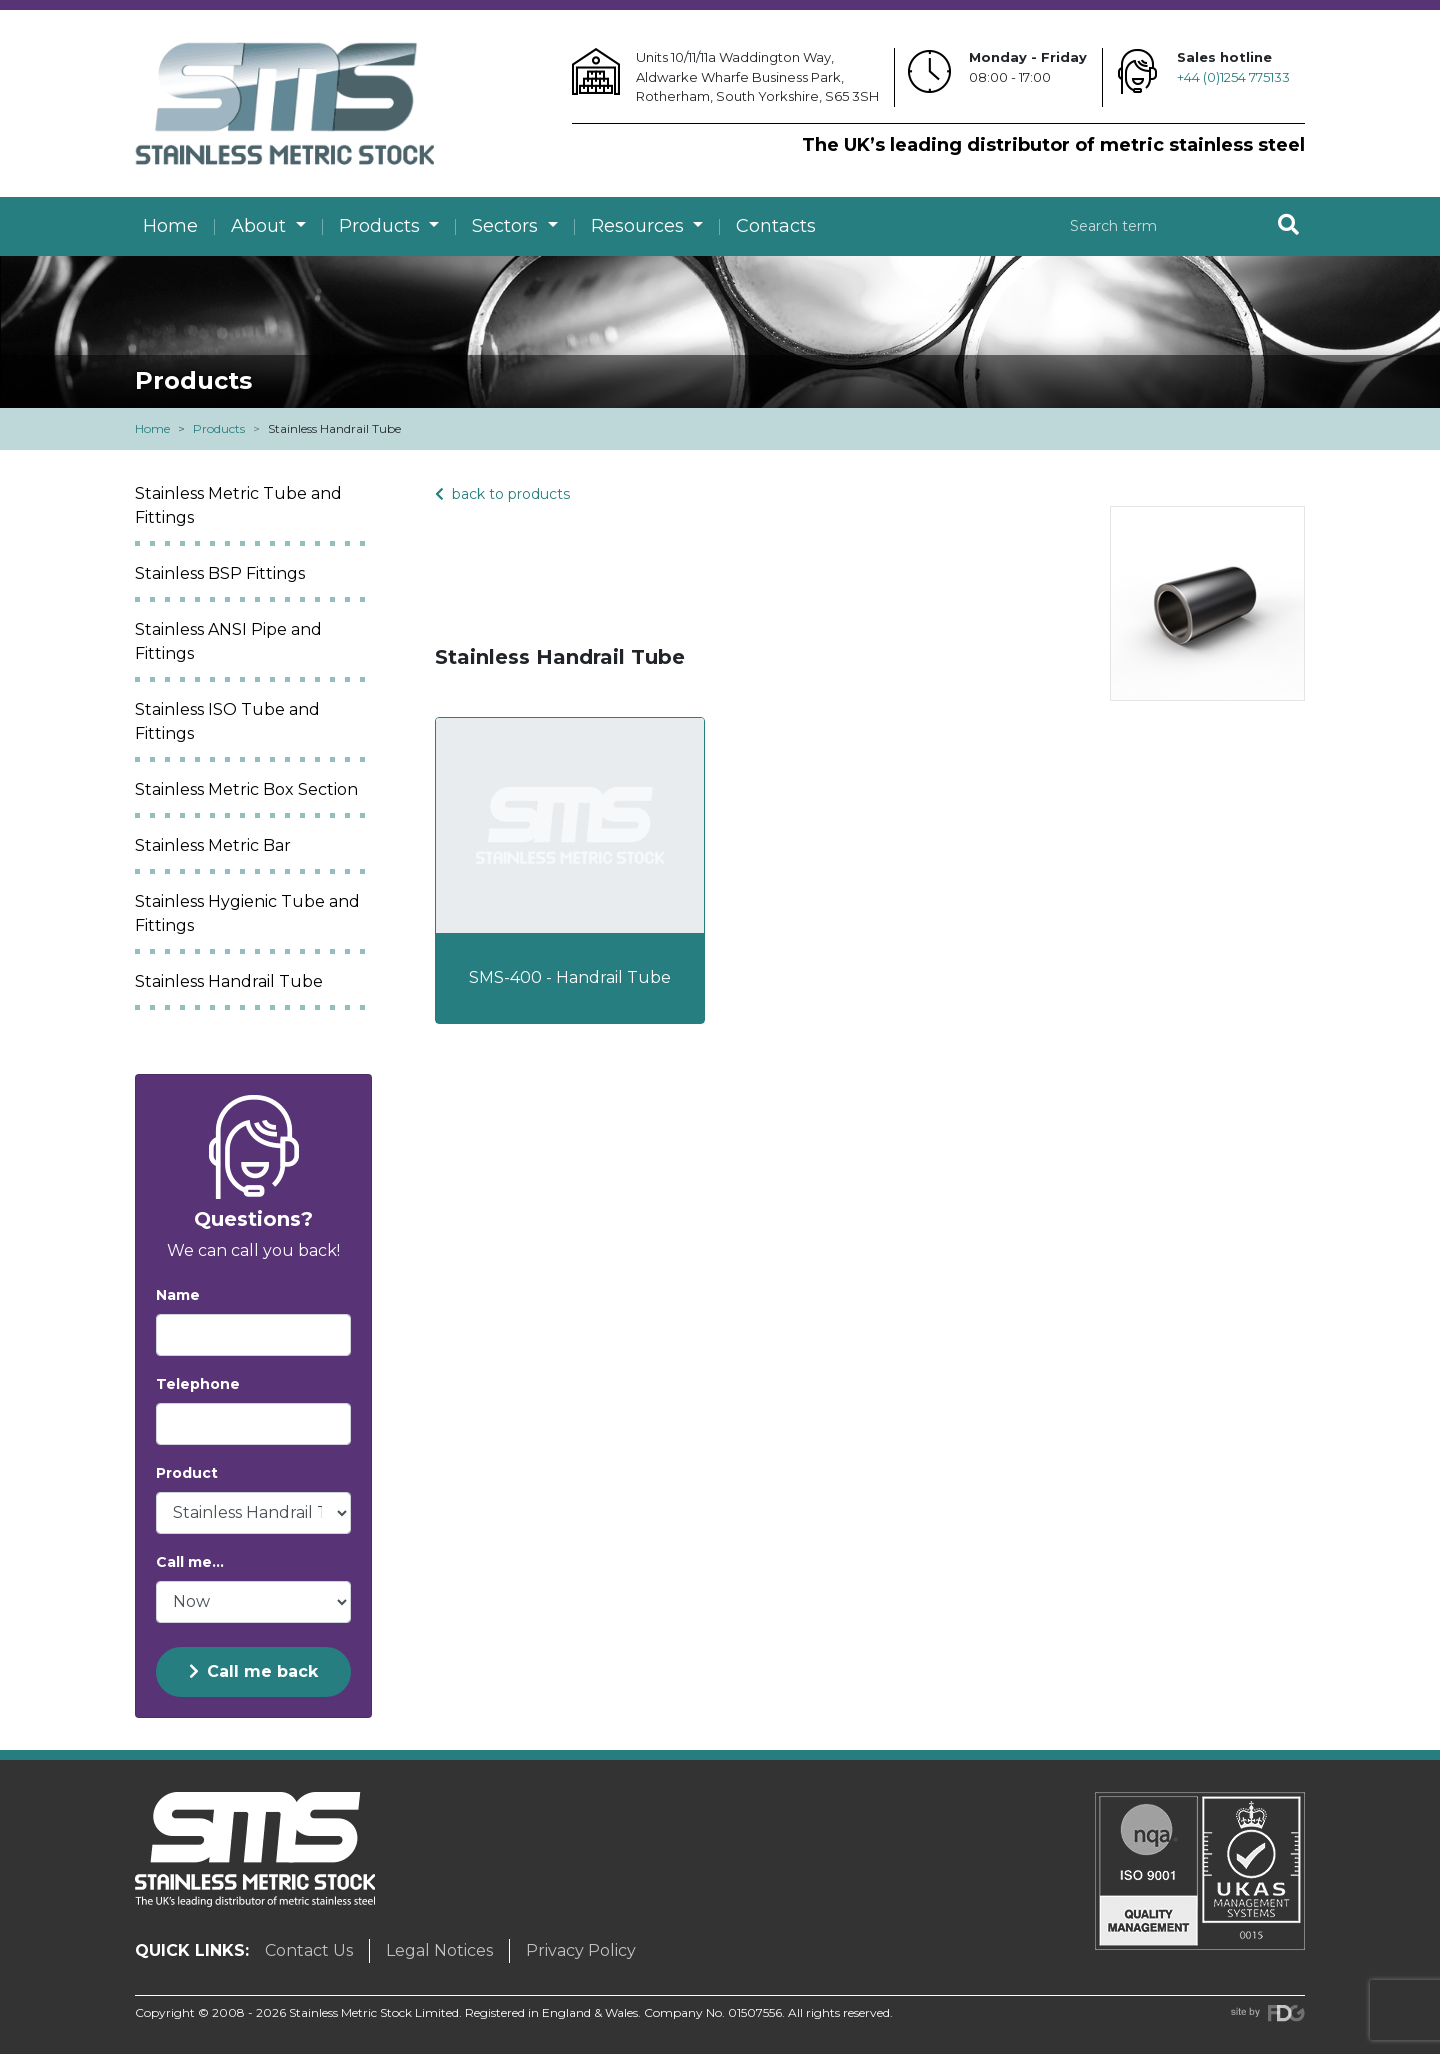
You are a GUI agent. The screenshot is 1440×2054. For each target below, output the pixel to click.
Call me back (253, 1671)
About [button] (261, 226)
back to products (502, 494)
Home (170, 226)
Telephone (198, 1384)
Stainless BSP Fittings (220, 573)
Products (219, 428)
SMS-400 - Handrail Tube (570, 977)
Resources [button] (640, 226)
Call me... (190, 1562)
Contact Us (309, 1950)
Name (178, 1295)
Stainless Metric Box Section (246, 789)
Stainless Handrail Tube (229, 981)
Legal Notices (439, 1950)
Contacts (776, 226)
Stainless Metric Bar (213, 845)
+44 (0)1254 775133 (1233, 77)
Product (187, 1473)
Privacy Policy (581, 1950)
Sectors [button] (507, 226)
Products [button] (382, 226)
